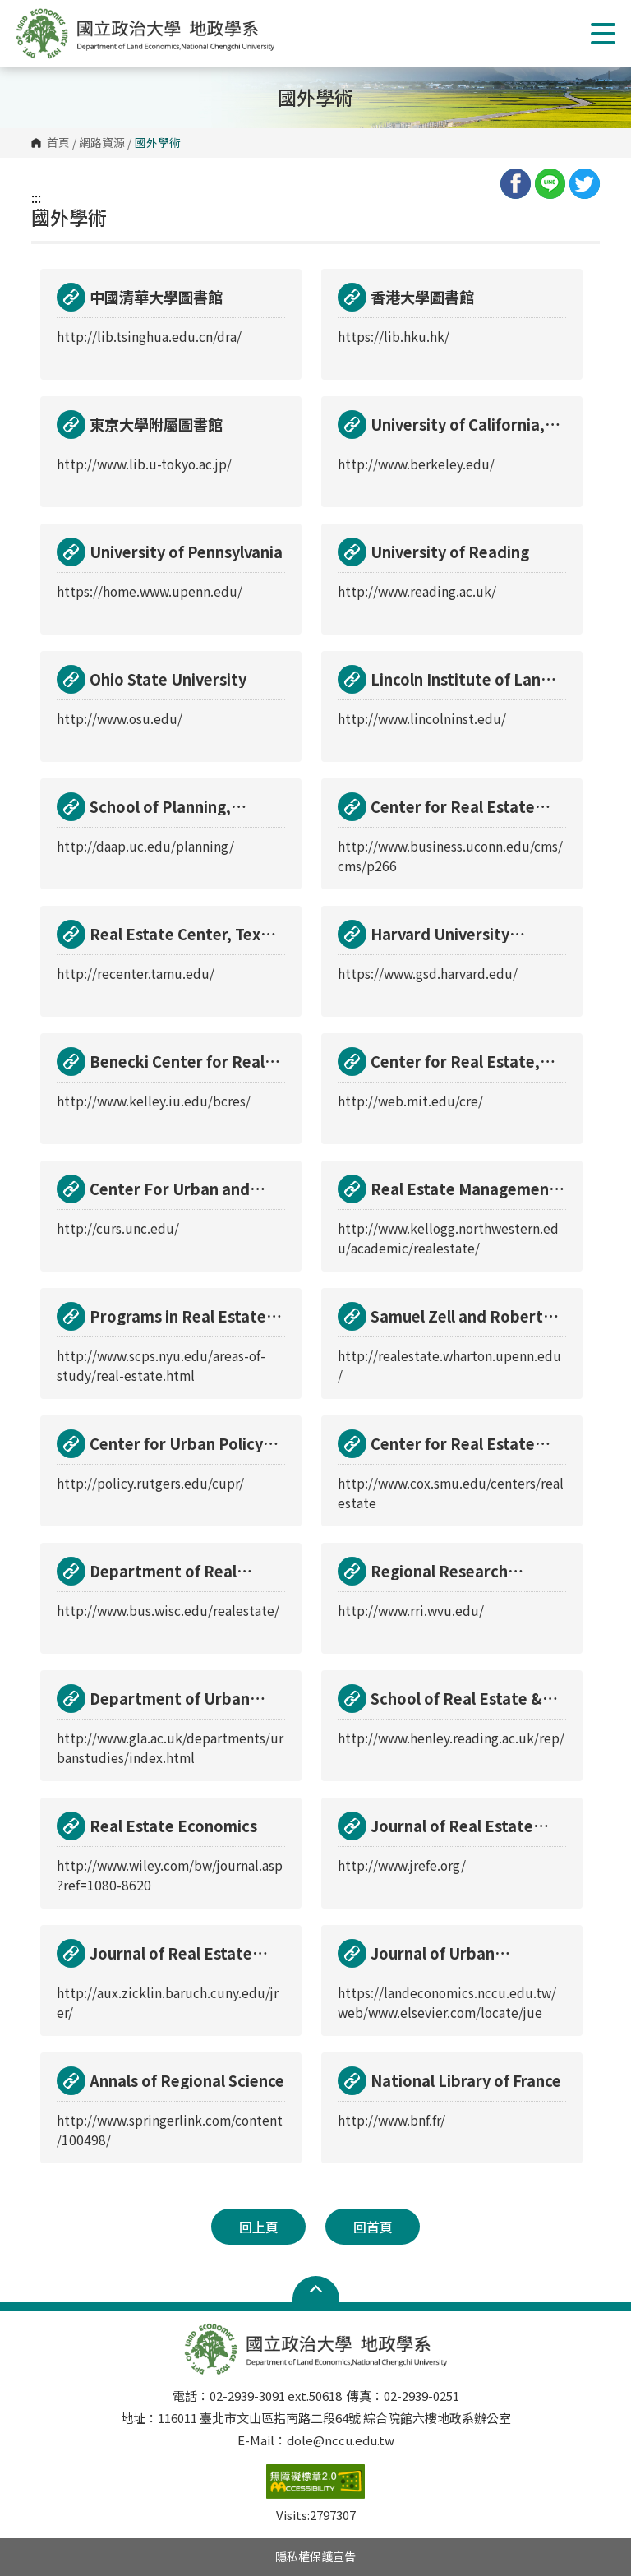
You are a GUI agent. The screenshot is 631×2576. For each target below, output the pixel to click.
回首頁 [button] (373, 2227)
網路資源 (102, 143)
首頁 (58, 143)
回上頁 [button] (259, 2227)
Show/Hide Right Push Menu (603, 33)
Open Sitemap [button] (315, 2289)
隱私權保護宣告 (315, 2556)
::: (36, 197)
